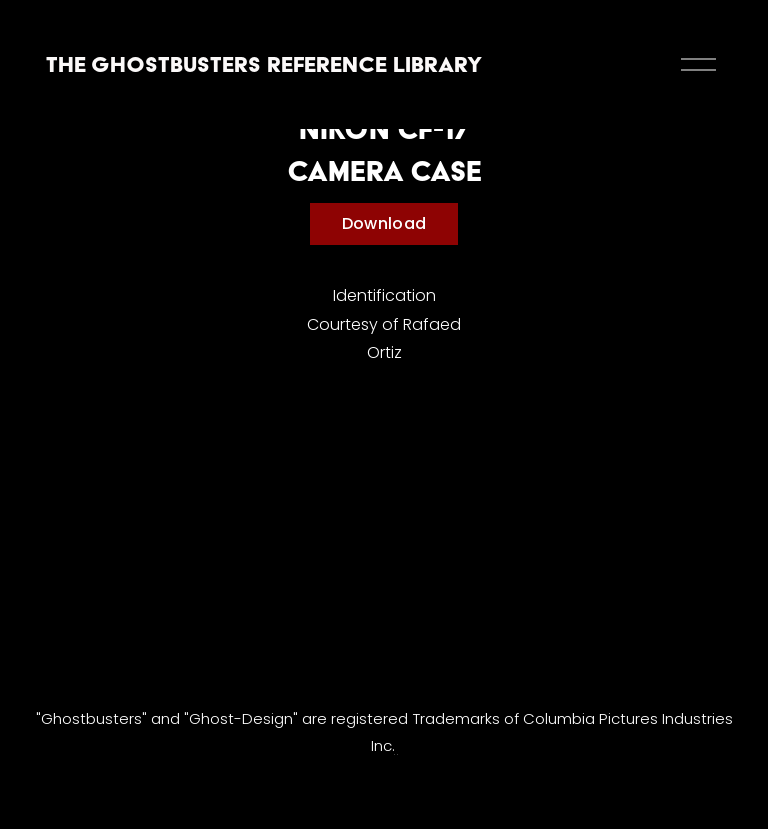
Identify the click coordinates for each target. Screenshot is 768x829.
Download (384, 223)
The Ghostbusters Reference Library (264, 64)
